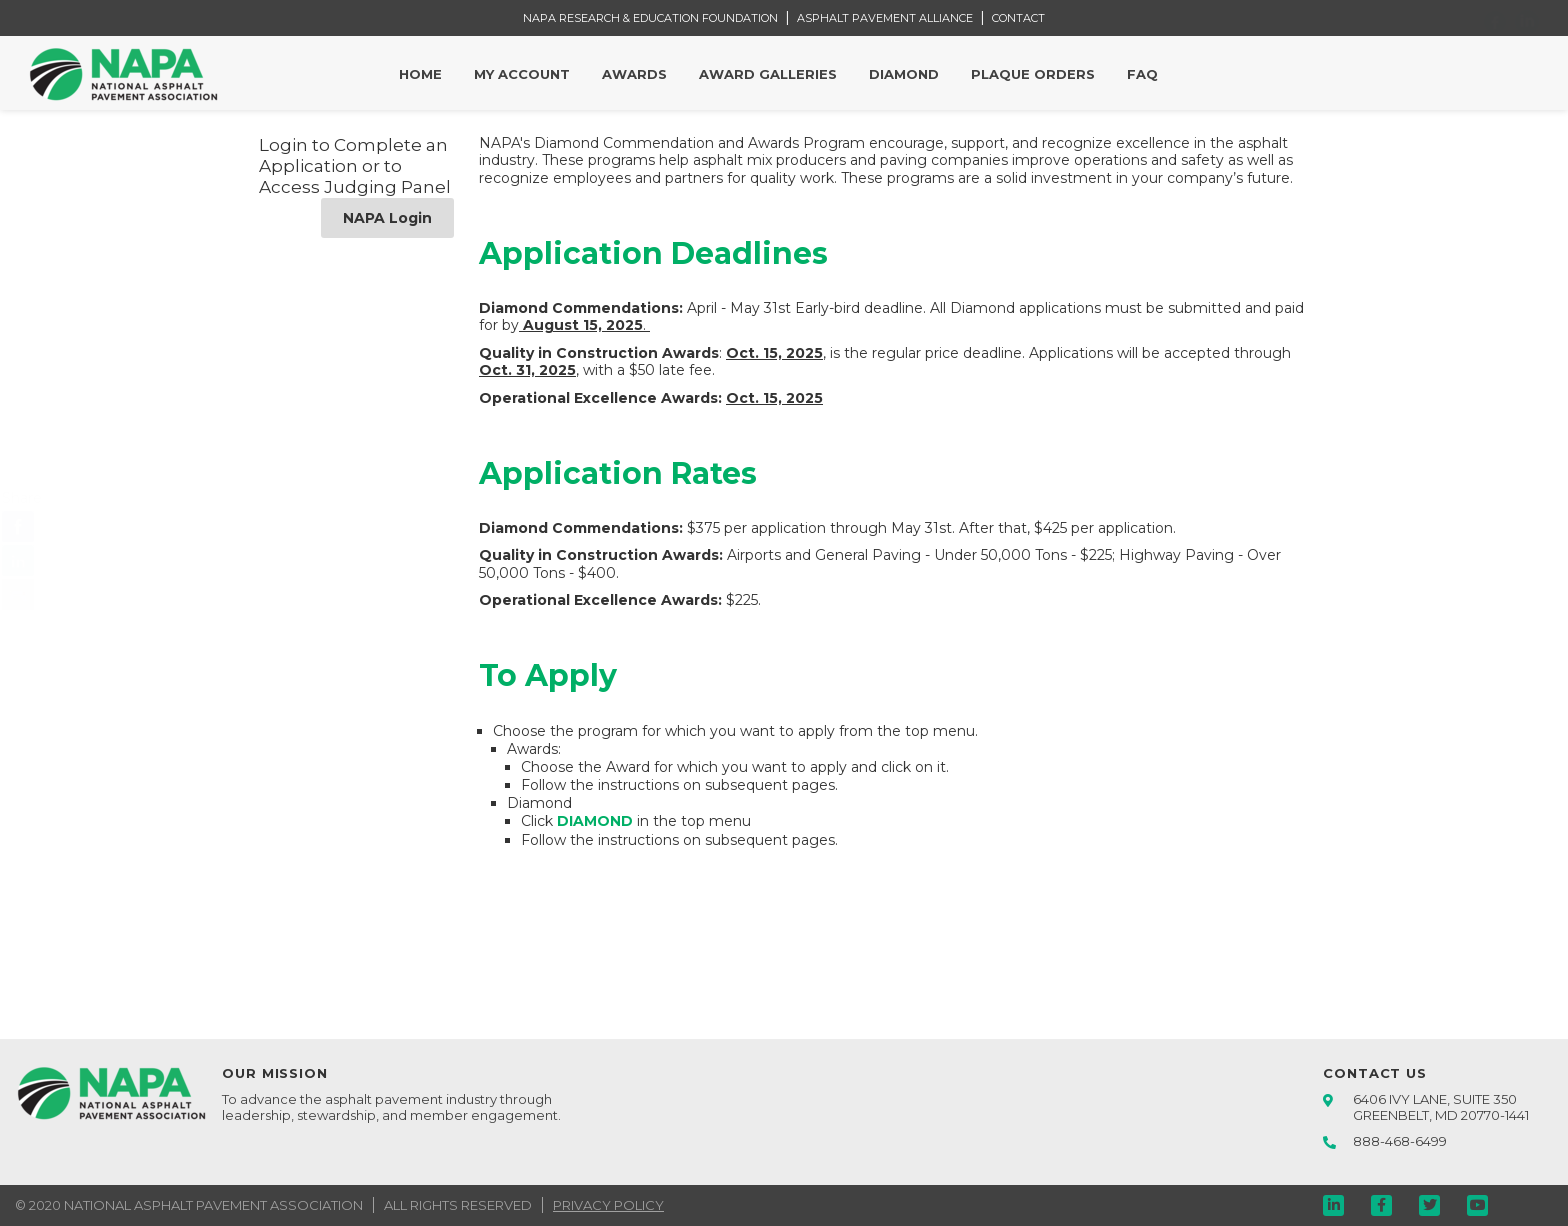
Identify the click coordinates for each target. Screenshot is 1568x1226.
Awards (634, 74)
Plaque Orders (1033, 74)
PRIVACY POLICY (608, 1205)
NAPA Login (387, 218)
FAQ (1142, 74)
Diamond (904, 74)
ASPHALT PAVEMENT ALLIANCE (885, 18)
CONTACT (1018, 18)
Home (420, 74)
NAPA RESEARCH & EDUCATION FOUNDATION (650, 18)
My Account (522, 74)
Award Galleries (768, 74)
